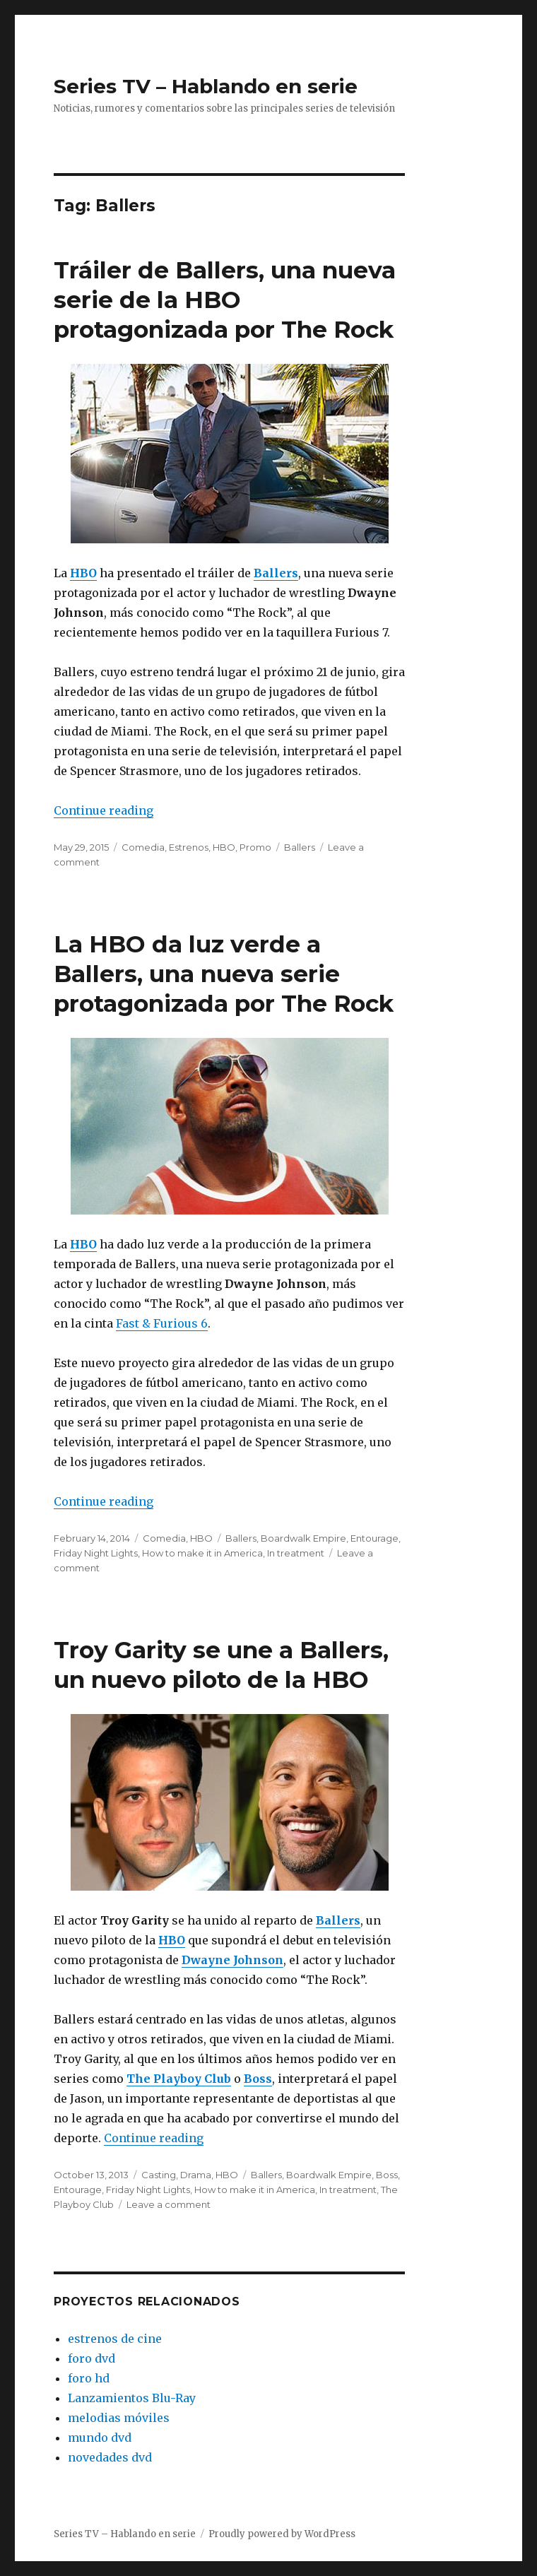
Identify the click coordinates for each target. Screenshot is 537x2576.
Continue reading (103, 810)
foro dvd (91, 2358)
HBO (83, 573)
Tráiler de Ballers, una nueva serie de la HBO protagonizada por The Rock (225, 299)
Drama (195, 2174)
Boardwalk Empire (303, 1538)
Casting (158, 2174)
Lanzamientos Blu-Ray (132, 2398)
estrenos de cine (115, 2339)
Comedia (143, 847)
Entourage (374, 1538)
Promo (255, 847)
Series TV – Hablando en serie (206, 86)
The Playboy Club (178, 2079)
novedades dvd (110, 2457)
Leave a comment (168, 2204)
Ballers (276, 573)
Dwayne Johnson (232, 1960)
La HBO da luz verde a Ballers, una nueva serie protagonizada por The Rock (224, 973)
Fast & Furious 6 (162, 1323)
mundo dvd (99, 2437)
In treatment (295, 1553)
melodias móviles (119, 2418)
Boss (258, 2079)
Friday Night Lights (96, 1553)
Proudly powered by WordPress (281, 2534)
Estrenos (188, 847)
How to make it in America (202, 1553)
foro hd (89, 2378)
